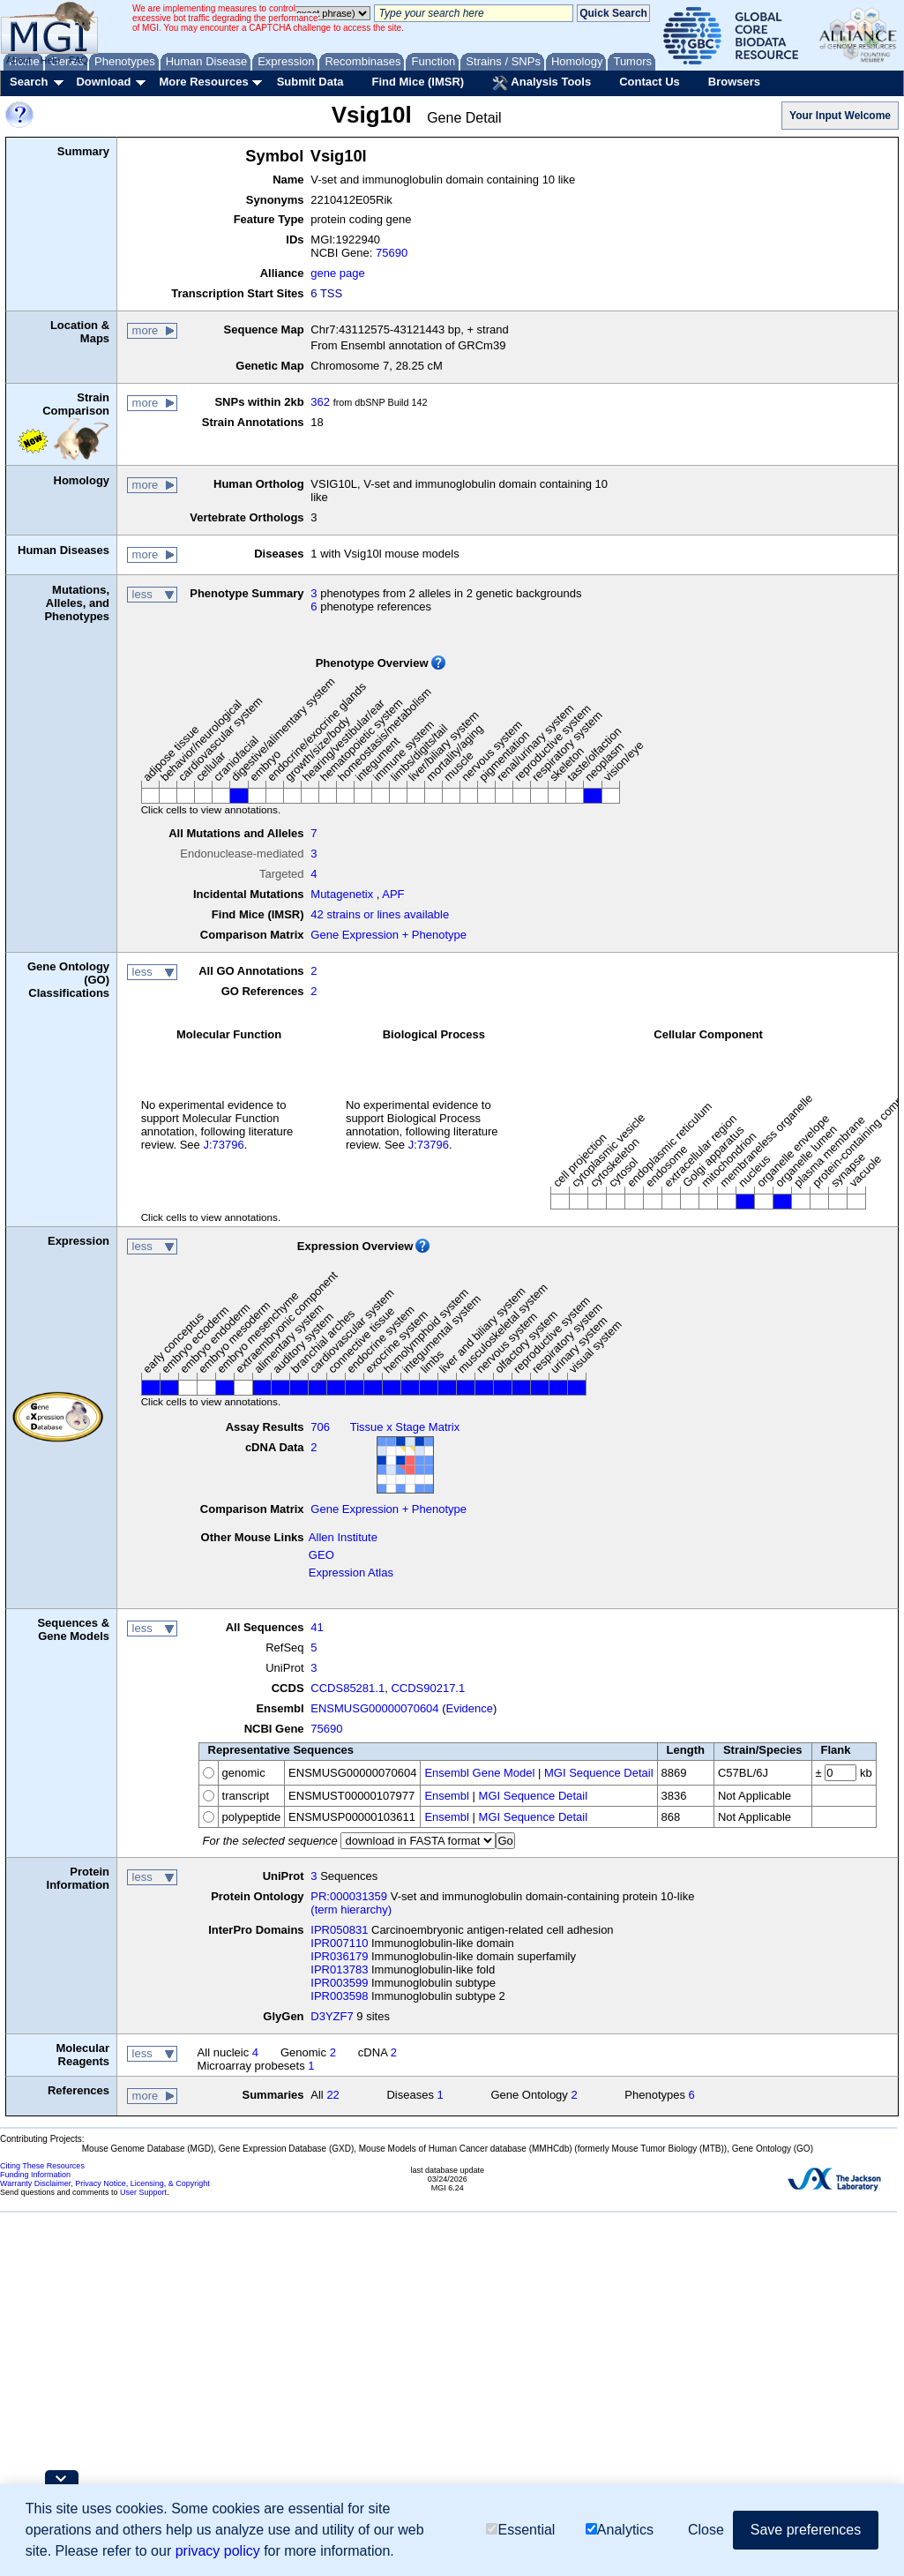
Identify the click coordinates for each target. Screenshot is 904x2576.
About (19, 60)
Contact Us (649, 81)
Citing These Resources (42, 2165)
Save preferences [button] (806, 2529)
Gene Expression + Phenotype (388, 934)
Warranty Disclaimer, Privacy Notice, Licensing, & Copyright (105, 2183)
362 (320, 401)
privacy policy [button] (218, 2550)
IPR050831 (339, 1929)
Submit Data (310, 81)
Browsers (734, 81)
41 (316, 1627)
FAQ (78, 60)
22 (332, 2094)
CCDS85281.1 (347, 1688)
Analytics (620, 2529)
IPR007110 (339, 1943)
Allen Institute (343, 1537)
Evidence (469, 1708)
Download (103, 81)
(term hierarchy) (351, 1909)
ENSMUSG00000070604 (374, 1708)
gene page (337, 273)
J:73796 (223, 1144)
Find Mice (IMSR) (417, 81)
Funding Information (35, 2174)
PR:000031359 (348, 1896)
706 (320, 1427)
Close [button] (706, 2529)
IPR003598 (339, 1996)
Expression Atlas (351, 1572)
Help (50, 60)
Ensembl (446, 1795)
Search (29, 81)
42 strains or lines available (379, 914)
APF (393, 894)
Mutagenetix (341, 894)
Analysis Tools (541, 83)
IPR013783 (339, 1969)
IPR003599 (339, 1982)
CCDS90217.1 (428, 1688)
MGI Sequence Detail (599, 1772)
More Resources (203, 81)
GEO (321, 1554)
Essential (520, 2529)
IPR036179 (339, 1956)
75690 (391, 252)
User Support (143, 2192)
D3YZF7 (331, 2016)
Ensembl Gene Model (479, 1772)
